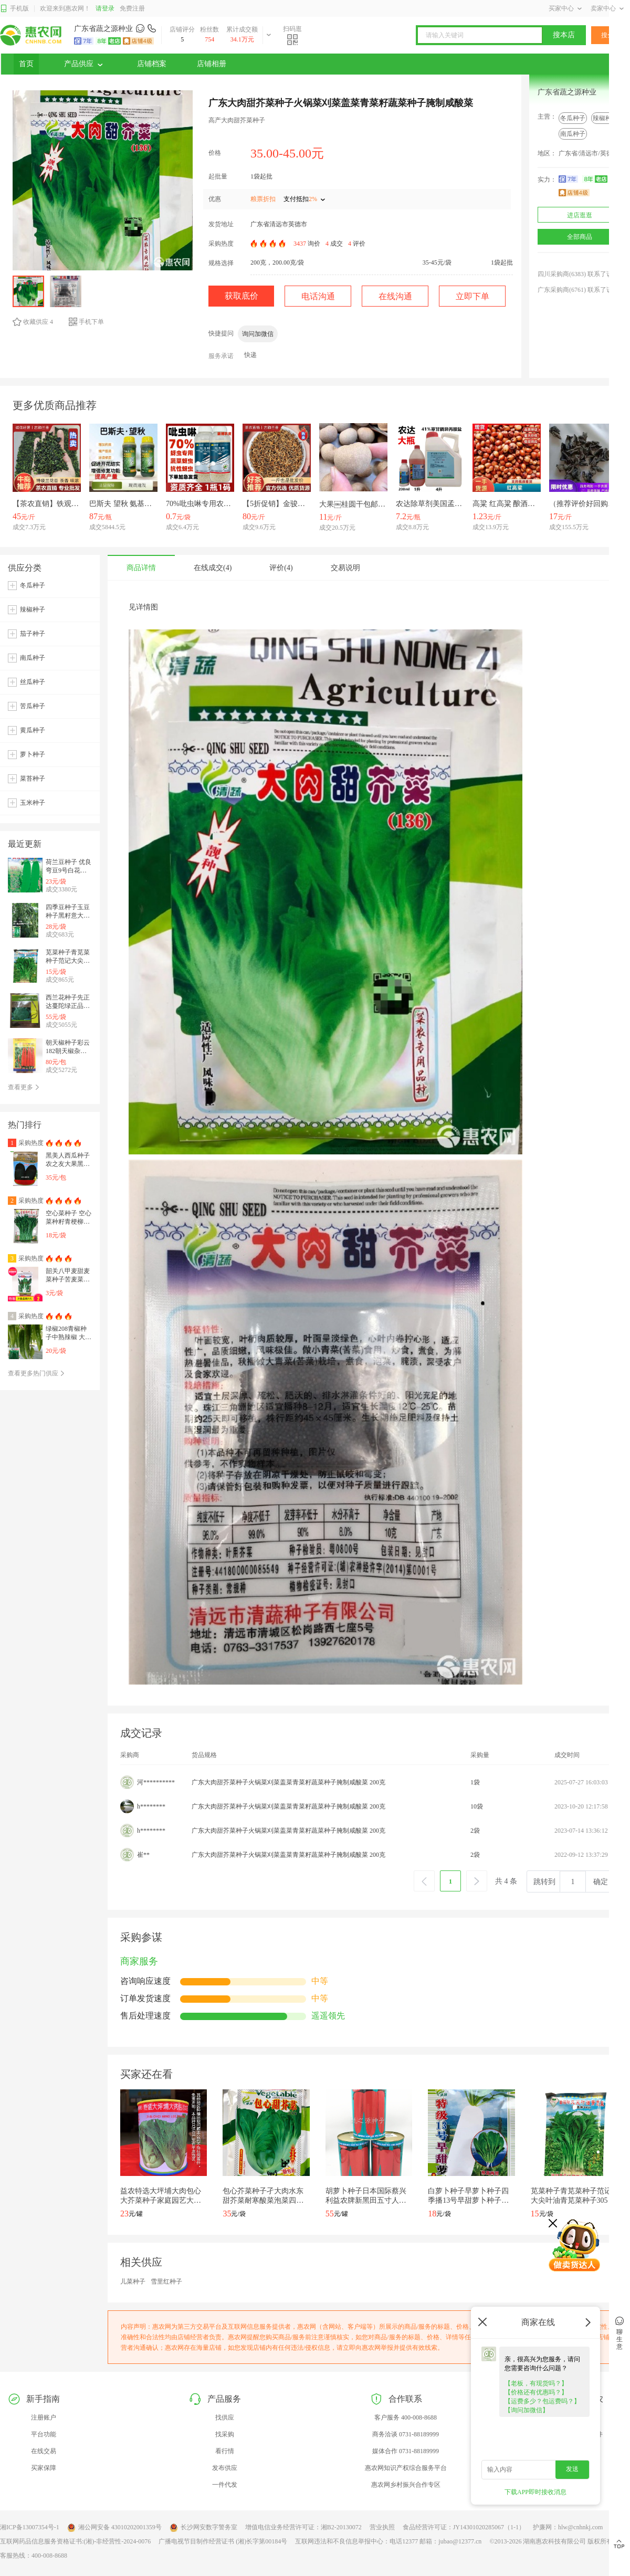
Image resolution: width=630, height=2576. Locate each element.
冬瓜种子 (572, 118)
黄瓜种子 (32, 730)
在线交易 (43, 2451)
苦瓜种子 (32, 706)
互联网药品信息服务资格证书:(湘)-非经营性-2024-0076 (75, 2541)
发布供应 (224, 2468)
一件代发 (224, 2484)
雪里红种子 (166, 2281)
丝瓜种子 (32, 682)
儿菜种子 (132, 2281)
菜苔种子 (32, 778)
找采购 (224, 2434)
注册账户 (43, 2417)
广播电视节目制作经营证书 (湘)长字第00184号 (223, 2541)
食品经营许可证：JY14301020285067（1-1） (464, 2527)
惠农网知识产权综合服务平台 (406, 2468)
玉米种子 (32, 802)
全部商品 (579, 236)
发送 (572, 2469)
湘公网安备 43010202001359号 (114, 2528)
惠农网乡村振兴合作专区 (405, 2484)
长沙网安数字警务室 (203, 2528)
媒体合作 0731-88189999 (405, 2451)
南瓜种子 (572, 134)
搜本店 (564, 35)
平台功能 (43, 2434)
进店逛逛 (579, 215)
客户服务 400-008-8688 (405, 2417)
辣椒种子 (605, 118)
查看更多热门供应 (36, 1373)
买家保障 (43, 2468)
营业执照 (382, 2527)
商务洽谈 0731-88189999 (405, 2434)
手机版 (14, 9)
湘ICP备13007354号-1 (29, 2527)
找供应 (224, 2417)
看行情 (224, 2451)
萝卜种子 (32, 754)
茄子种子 (32, 633)
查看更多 (24, 1087)
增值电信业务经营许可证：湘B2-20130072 (303, 2527)
